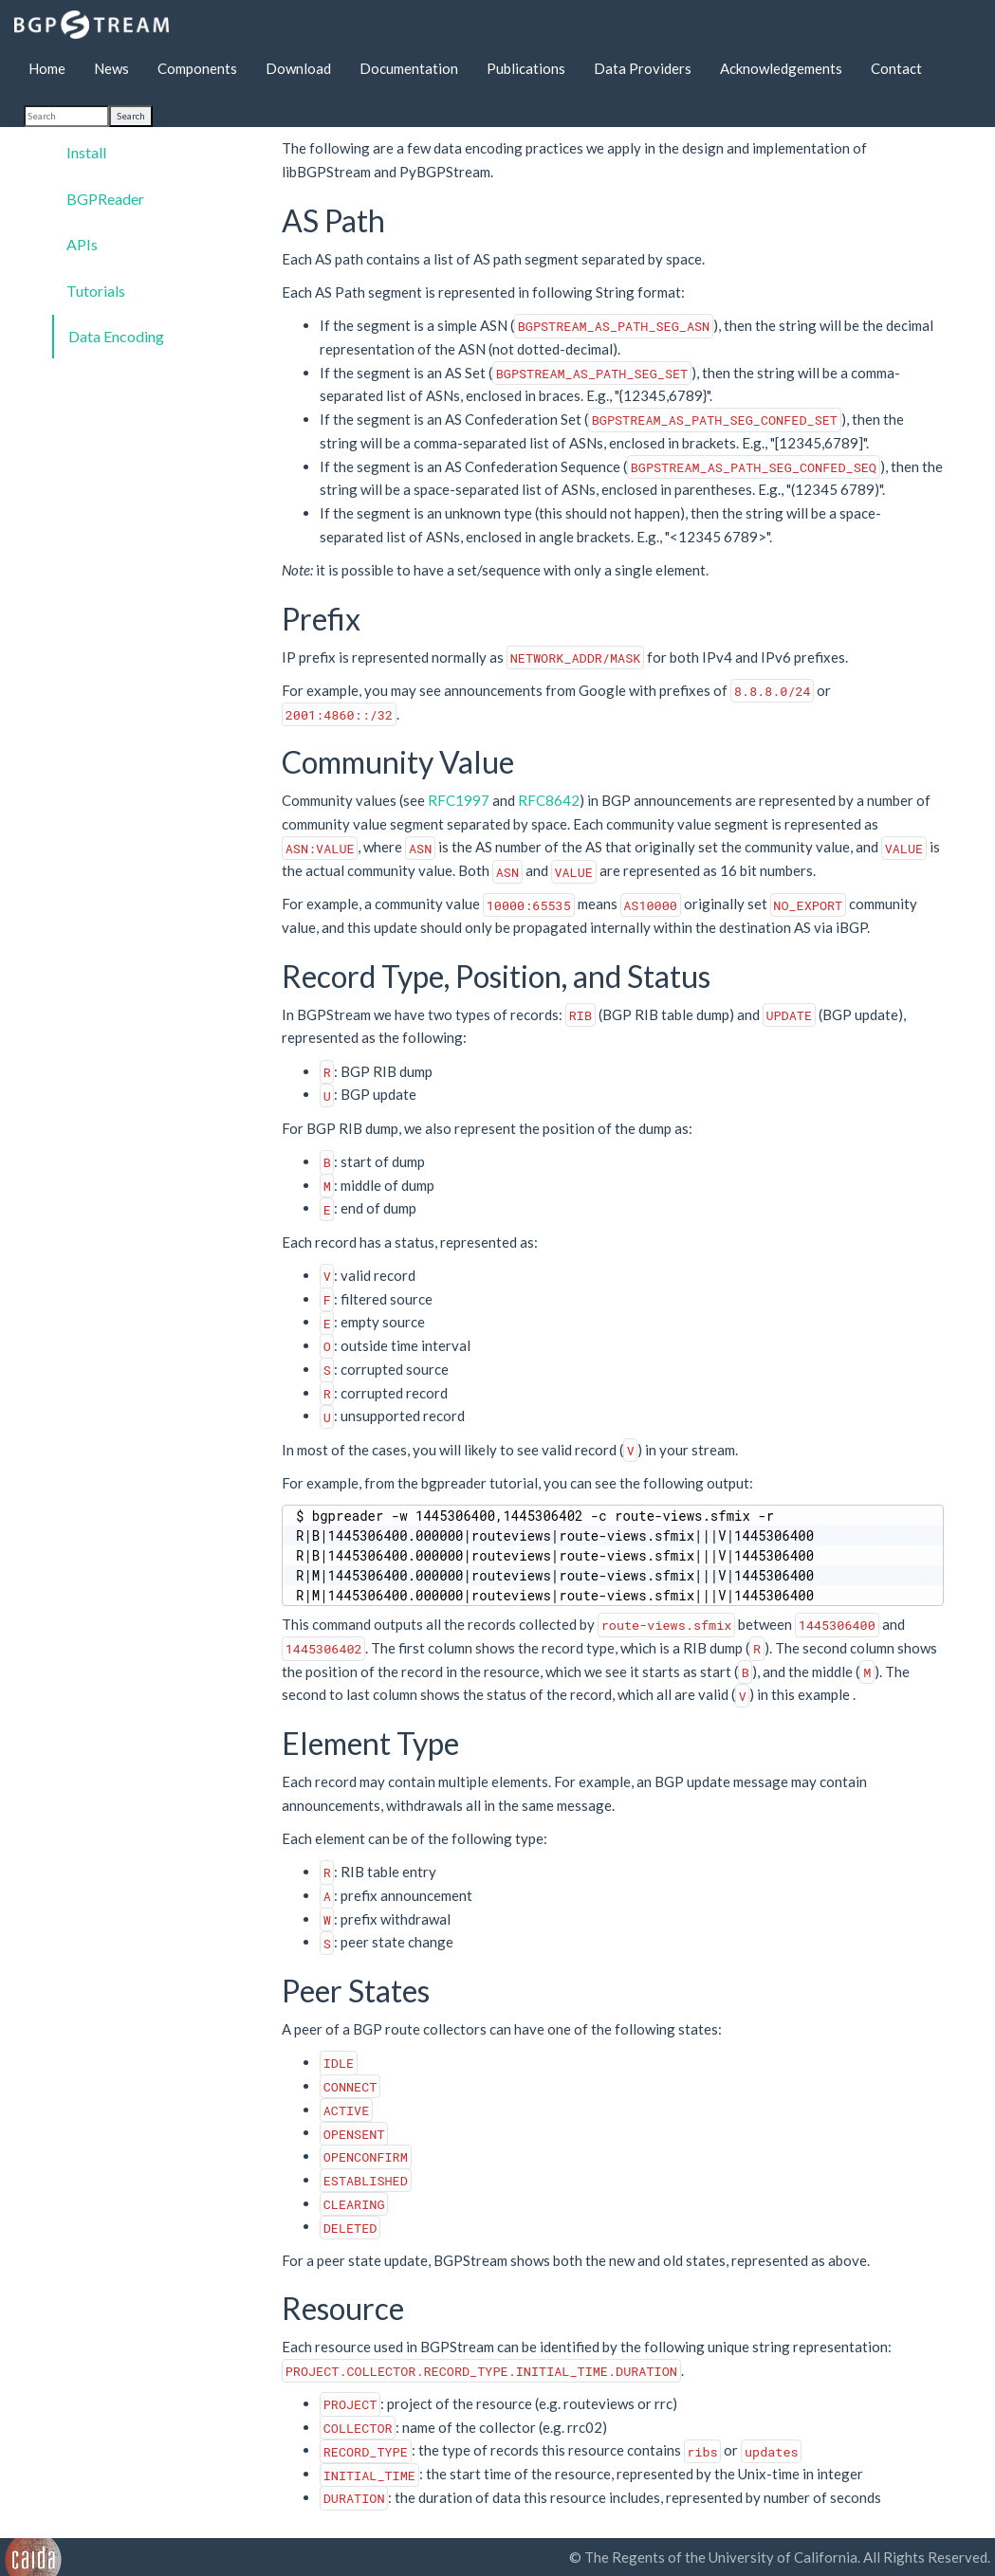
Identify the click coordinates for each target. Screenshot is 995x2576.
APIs (82, 244)
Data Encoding (116, 336)
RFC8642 (549, 800)
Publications (526, 68)
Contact (896, 68)
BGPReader (105, 199)
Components (197, 68)
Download (298, 68)
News (111, 68)
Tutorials (95, 291)
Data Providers (642, 68)
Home (46, 68)
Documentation (408, 68)
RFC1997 (458, 800)
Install (86, 152)
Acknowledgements (781, 68)
